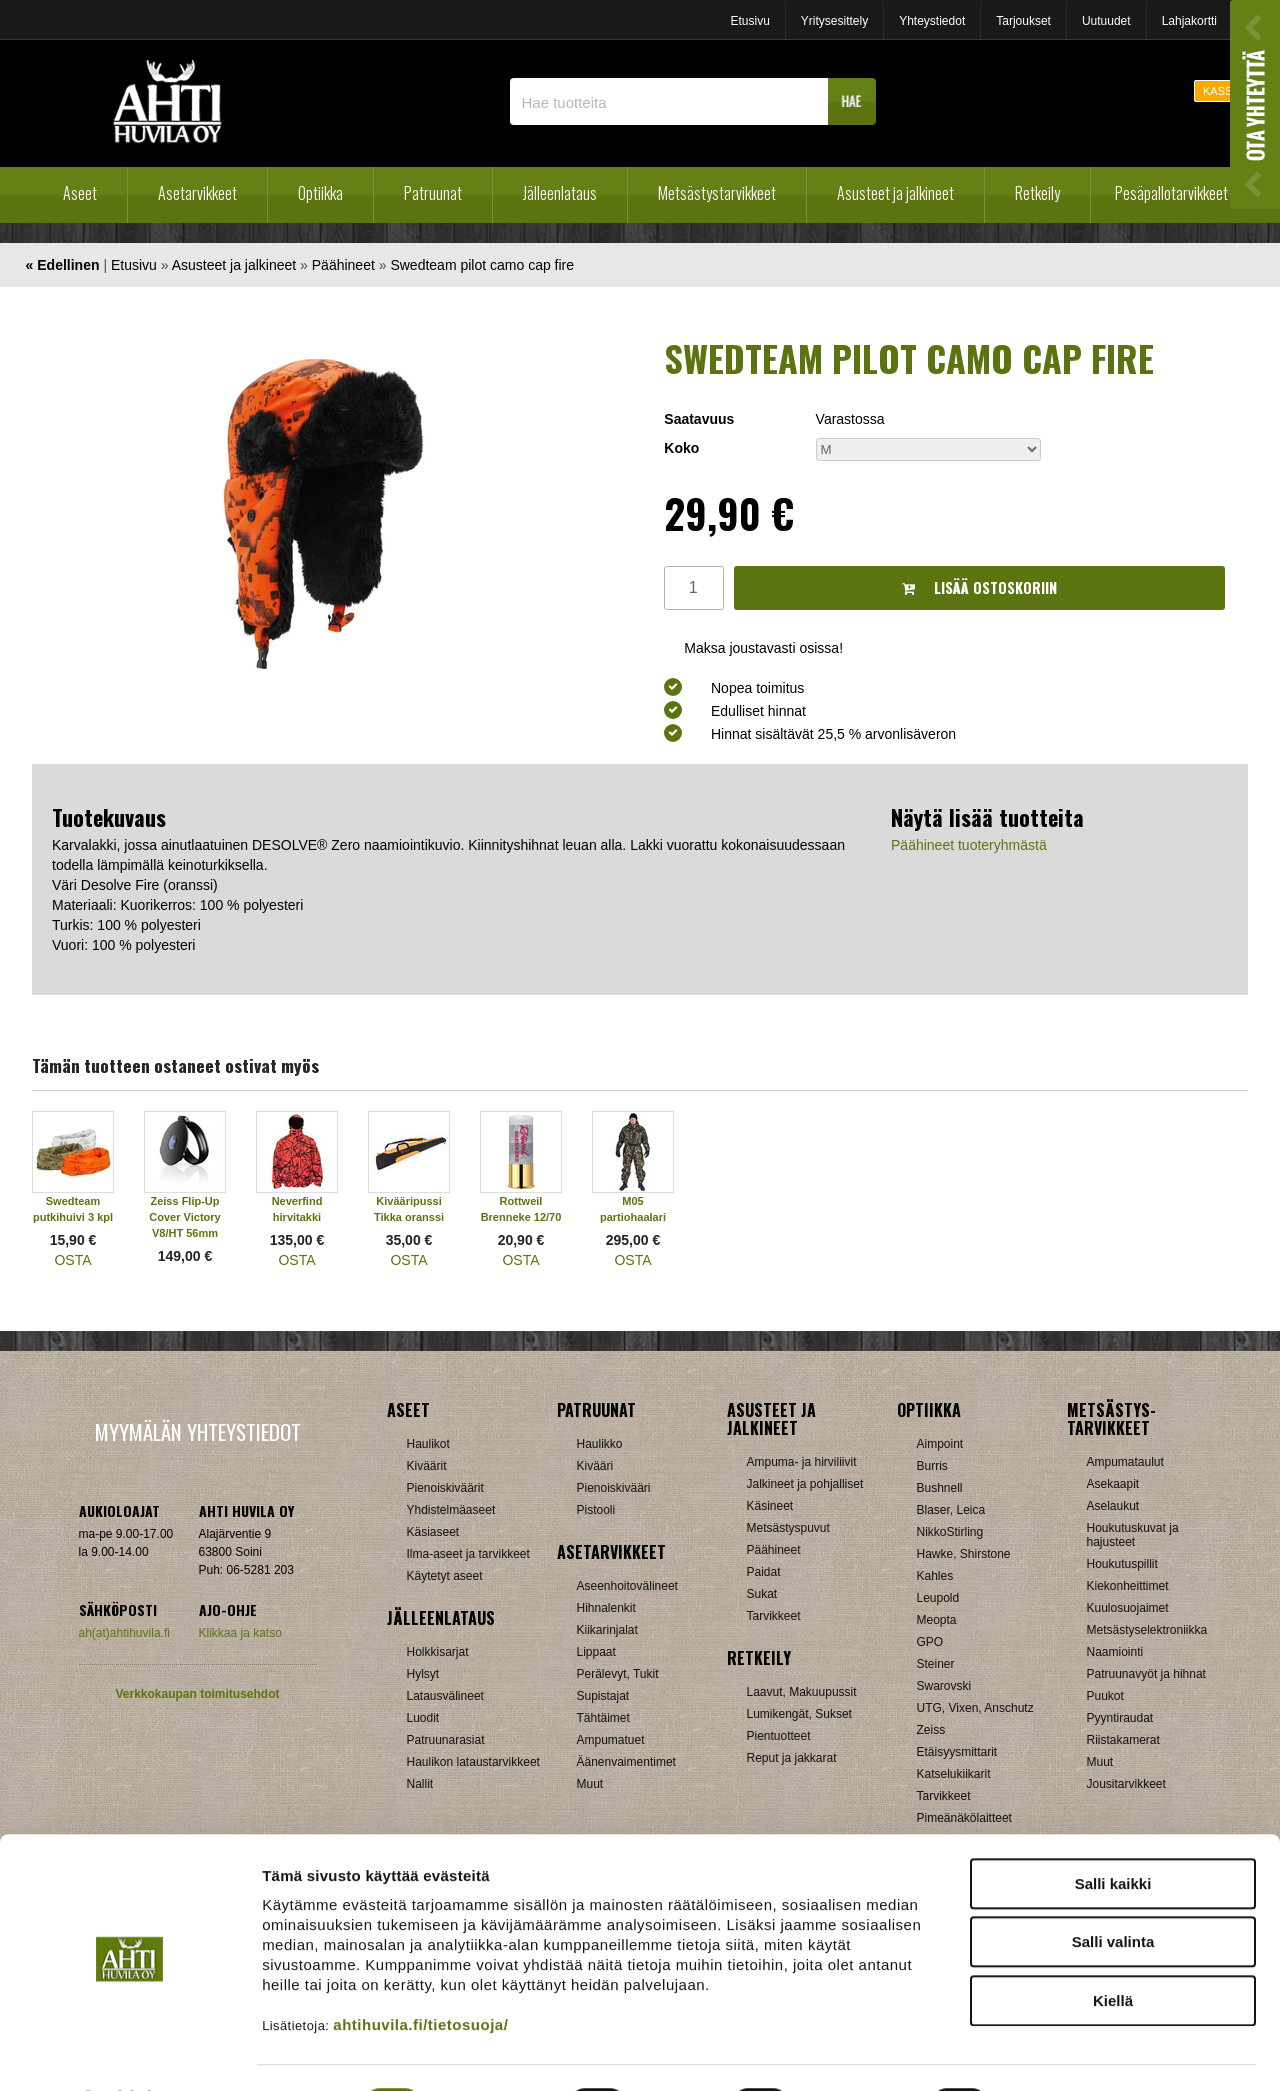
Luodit (423, 1718)
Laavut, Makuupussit (802, 1692)
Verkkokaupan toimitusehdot (197, 1694)
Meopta (937, 1620)
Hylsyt (423, 1674)
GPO (930, 1642)
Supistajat (603, 1696)
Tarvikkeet (774, 1616)
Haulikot (428, 1444)
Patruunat (433, 193)
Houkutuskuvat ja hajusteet (1133, 1535)
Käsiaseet (433, 1532)
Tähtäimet (603, 1718)
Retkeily (1037, 193)
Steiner (936, 1664)
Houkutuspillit (1122, 1564)
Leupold (938, 1598)
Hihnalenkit (606, 1608)
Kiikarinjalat (607, 1630)
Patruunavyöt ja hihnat (1146, 1674)
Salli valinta (1113, 1889)
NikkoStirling (950, 1532)
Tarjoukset (1023, 21)
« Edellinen (63, 265)
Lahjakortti (1189, 21)
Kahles (935, 1576)
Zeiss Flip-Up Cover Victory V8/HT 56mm (184, 1217)
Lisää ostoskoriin (979, 587)
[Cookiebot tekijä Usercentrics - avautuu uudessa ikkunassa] (129, 2052)
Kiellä (1113, 1947)
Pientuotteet (779, 1736)
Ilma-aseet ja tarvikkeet (468, 1554)
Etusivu (749, 21)
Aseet (80, 193)
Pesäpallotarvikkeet (1171, 193)
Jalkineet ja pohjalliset (805, 1484)
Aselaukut (1113, 1506)
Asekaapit (1113, 1484)
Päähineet (343, 265)
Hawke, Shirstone (964, 1554)
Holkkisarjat (438, 1652)
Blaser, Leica (951, 1510)
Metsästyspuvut (788, 1528)
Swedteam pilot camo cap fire (482, 265)
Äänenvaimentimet (626, 1762)
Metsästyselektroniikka (1147, 1630)
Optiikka (320, 193)
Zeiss (931, 1730)
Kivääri (595, 1466)
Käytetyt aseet (445, 1576)
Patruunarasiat (446, 1740)
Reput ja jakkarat (792, 1758)
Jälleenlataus (560, 193)
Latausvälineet (445, 1696)
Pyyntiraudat (1120, 1718)
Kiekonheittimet (1128, 1586)
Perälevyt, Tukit (618, 1674)
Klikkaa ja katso (240, 1633)
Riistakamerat (1123, 1740)
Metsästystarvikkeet (717, 193)
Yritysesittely (834, 21)
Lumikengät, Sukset (799, 1714)
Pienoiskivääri (614, 1488)
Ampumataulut (1125, 1462)
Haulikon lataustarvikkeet (473, 1762)
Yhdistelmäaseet (451, 1510)
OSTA (72, 1260)
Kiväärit (427, 1466)
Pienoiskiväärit (445, 1488)
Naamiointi (1115, 1652)
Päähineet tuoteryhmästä (969, 845)
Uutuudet (1106, 21)
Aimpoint (940, 1444)
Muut (1100, 1762)
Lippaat (596, 1652)
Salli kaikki (1113, 1830)
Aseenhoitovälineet (627, 1586)
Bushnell (940, 1488)
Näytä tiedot (1069, 2051)
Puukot (1105, 1696)
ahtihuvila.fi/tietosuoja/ (420, 1971)
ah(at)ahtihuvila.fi (124, 1633)
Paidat (764, 1572)
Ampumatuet (611, 1740)
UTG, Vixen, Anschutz (975, 1708)
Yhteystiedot (932, 21)
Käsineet (770, 1506)
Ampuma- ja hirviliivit (802, 1462)
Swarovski (944, 1686)
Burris (932, 1466)
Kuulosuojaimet (1128, 1608)
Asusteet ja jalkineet (895, 193)
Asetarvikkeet (197, 193)
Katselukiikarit (954, 1774)
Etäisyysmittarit (957, 1752)
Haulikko (600, 1444)
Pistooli (596, 1510)
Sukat (762, 1594)
